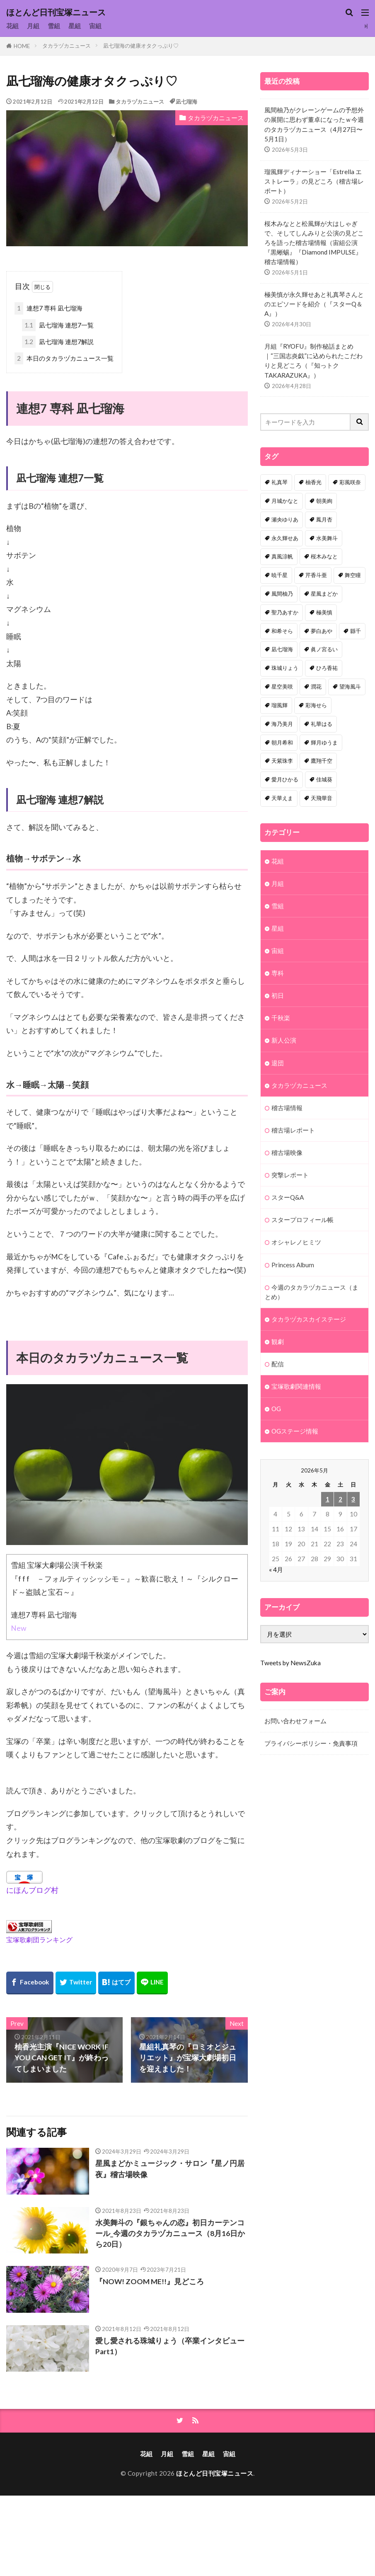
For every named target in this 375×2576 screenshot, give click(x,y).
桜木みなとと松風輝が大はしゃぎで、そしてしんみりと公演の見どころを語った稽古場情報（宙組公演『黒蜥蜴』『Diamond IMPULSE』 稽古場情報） (314, 242)
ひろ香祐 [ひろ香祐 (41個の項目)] (327, 668)
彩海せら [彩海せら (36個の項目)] (316, 705)
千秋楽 (280, 1017)
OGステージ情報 (294, 1431)
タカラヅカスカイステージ (308, 1319)
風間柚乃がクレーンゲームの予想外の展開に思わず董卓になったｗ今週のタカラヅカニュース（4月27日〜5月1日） (314, 124)
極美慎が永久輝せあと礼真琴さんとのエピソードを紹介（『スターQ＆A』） (314, 304)
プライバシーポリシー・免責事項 (311, 1743)
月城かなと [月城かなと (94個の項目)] (284, 500)
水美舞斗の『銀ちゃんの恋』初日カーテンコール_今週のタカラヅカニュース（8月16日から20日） (170, 2233)
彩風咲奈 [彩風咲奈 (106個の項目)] (350, 482)
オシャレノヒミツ (296, 1242)
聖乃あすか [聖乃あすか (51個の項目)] (284, 612)
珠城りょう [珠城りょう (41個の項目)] (284, 668)
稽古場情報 (286, 1107)
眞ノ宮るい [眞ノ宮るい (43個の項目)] (324, 649)
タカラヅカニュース (66, 45)
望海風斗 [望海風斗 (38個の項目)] (350, 686)
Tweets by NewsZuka (290, 1662)
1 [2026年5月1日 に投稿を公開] (327, 1499)
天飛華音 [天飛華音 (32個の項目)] (321, 798)
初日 (277, 995)
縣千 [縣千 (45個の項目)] (355, 631)
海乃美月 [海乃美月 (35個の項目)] (282, 723)
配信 (277, 1364)
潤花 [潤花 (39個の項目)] (316, 686)
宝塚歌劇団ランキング (39, 1939)
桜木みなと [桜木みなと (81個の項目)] (324, 556)
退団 (277, 1063)
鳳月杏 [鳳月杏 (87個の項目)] (324, 519)
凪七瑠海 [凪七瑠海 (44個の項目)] (282, 649)
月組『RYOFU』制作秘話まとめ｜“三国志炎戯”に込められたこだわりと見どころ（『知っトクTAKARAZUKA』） (313, 360)
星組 (74, 25)
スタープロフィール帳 (302, 1219)
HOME (22, 46)
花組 (12, 25)
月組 (33, 25)
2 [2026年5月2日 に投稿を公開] (340, 1499)
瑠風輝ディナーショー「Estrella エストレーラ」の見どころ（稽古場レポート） (314, 181)
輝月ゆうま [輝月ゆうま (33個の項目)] (324, 742)
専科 (277, 973)
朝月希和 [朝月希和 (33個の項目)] (282, 742)
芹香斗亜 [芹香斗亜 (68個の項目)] (316, 575)
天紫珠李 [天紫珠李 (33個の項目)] (282, 760)
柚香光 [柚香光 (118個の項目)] (313, 482)
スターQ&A (287, 1197)
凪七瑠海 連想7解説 (58, 342)
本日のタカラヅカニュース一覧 (64, 358)
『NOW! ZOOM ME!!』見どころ (149, 2281)
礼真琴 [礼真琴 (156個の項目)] (279, 482)
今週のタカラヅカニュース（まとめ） (311, 1291)
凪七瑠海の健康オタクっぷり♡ (141, 45)
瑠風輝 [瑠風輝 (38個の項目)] (279, 705)
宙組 (95, 25)
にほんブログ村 (32, 1890)
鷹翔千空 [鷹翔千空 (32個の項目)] (321, 760)
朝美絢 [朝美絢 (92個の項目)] (324, 500)
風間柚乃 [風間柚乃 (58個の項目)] (282, 593)
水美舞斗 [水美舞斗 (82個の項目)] (327, 538)
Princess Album (292, 1265)
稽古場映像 (286, 1152)
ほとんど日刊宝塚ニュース (56, 12)
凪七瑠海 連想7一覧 (58, 325)
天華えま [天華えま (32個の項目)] (282, 798)
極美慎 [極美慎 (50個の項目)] (324, 612)
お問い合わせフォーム (295, 1721)
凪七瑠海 (186, 101)
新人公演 (283, 1040)
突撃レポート (290, 1175)
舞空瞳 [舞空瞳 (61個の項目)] (353, 575)
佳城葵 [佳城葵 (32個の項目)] (324, 779)
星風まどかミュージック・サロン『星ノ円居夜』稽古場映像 (169, 2168)
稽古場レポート (293, 1130)
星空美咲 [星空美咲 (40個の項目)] (282, 686)
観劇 (277, 1341)
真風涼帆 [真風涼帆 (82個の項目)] (282, 556)
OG (276, 1408)
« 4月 (276, 1569)
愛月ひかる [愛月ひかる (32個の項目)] (284, 779)
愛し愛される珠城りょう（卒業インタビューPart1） (169, 2346)
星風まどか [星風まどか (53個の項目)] (324, 593)
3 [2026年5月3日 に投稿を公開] (353, 1499)
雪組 (54, 25)
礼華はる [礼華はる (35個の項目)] (321, 723)
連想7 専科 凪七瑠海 (48, 308)
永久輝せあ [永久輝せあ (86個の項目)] (284, 538)
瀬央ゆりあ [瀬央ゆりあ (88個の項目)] (284, 519)
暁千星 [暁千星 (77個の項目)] (279, 575)
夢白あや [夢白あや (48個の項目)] (321, 631)
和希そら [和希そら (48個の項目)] (282, 631)
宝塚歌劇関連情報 (296, 1386)
